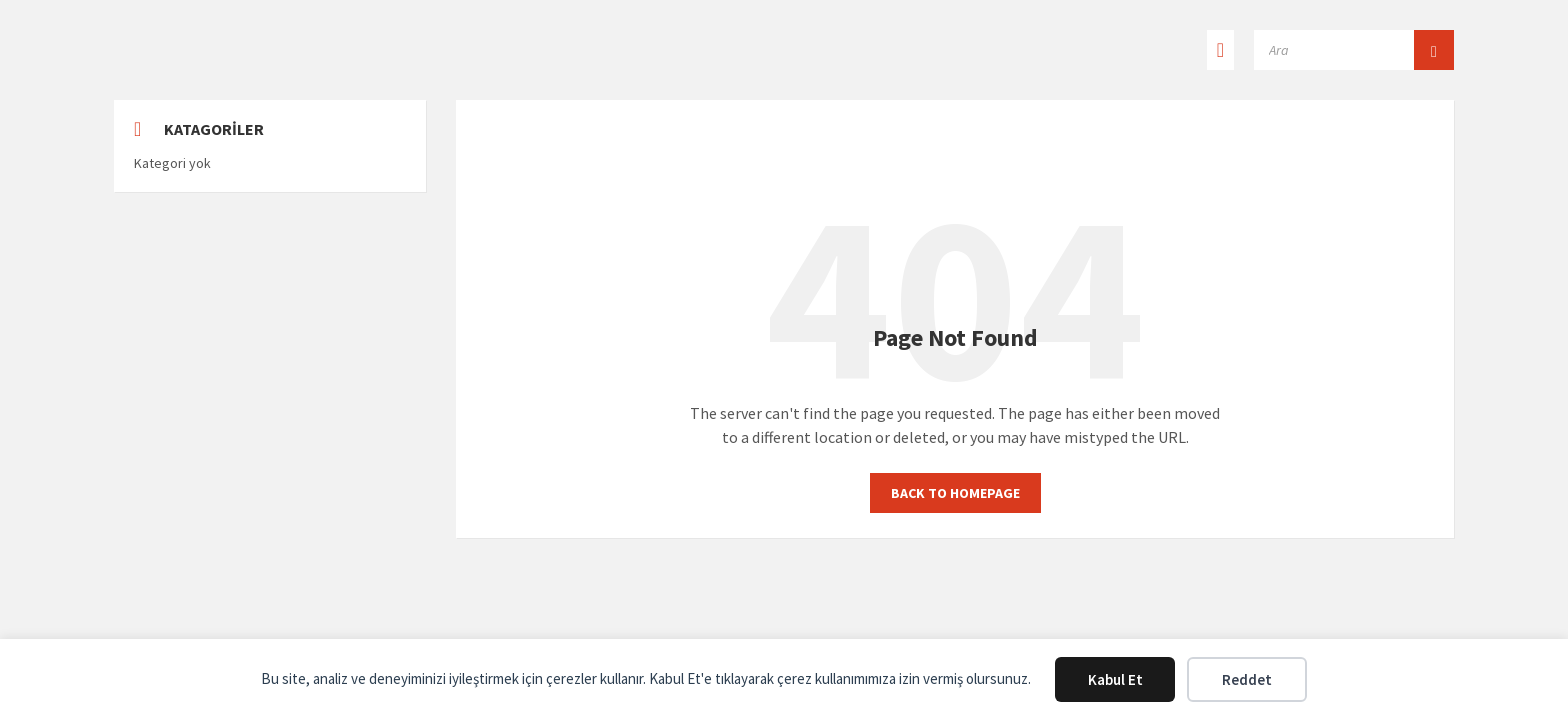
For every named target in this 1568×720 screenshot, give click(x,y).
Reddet (1247, 679)
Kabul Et (1115, 679)
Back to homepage (955, 493)
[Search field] (1354, 50)
